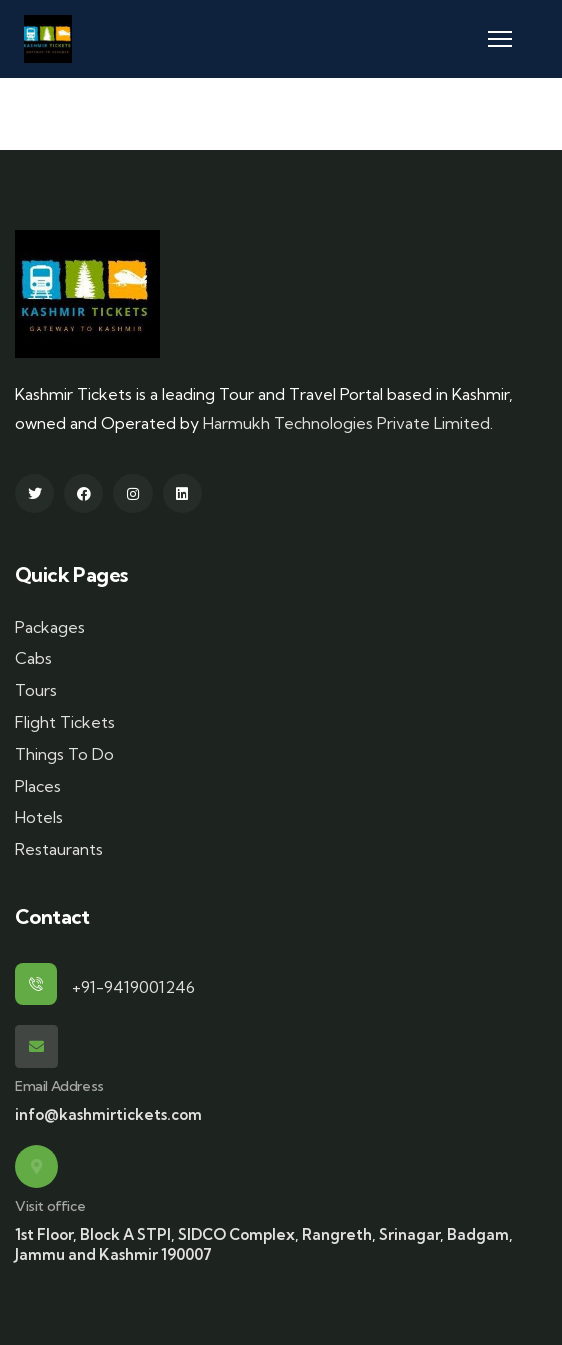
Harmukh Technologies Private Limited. (348, 423)
